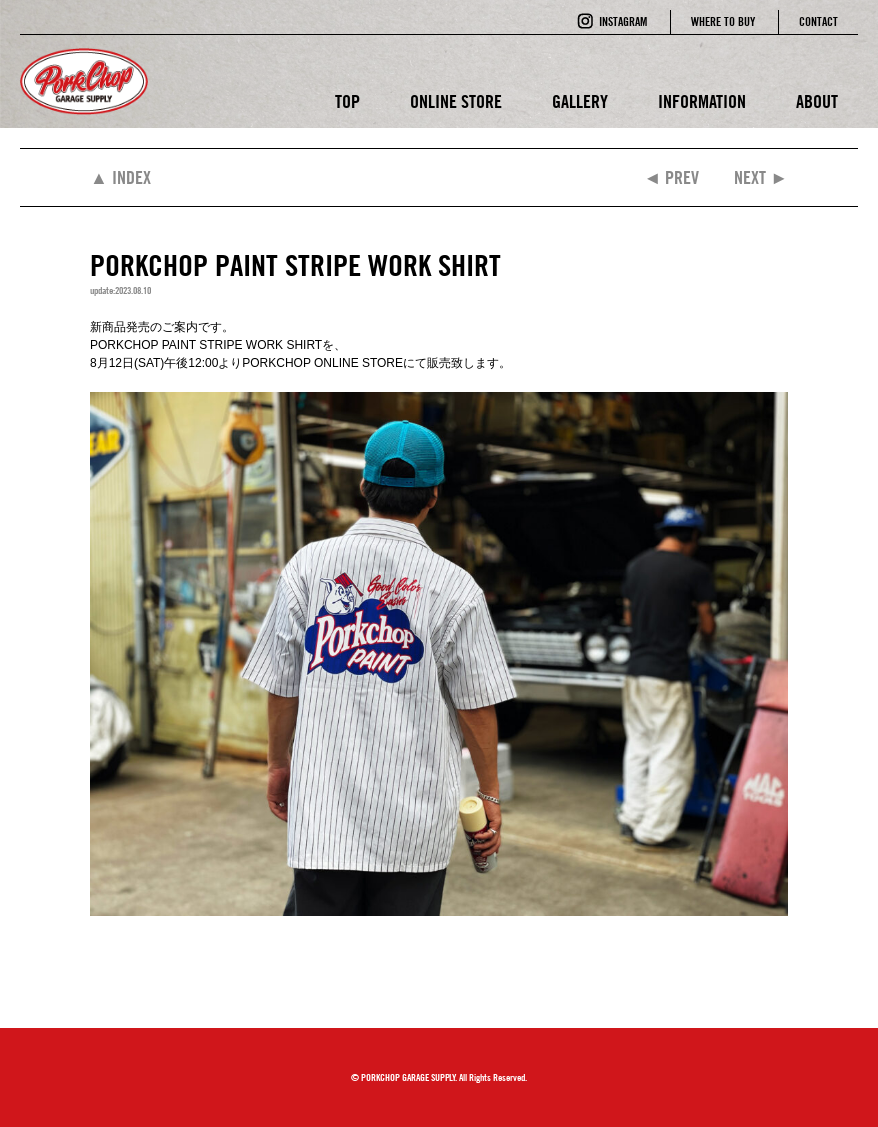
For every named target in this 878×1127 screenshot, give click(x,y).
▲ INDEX (120, 177)
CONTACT (818, 21)
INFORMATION (702, 101)
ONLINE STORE (456, 101)
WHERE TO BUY (723, 21)
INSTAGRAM (623, 21)
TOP (347, 101)
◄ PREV (671, 177)
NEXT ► (761, 177)
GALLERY (580, 101)
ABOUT (817, 101)
